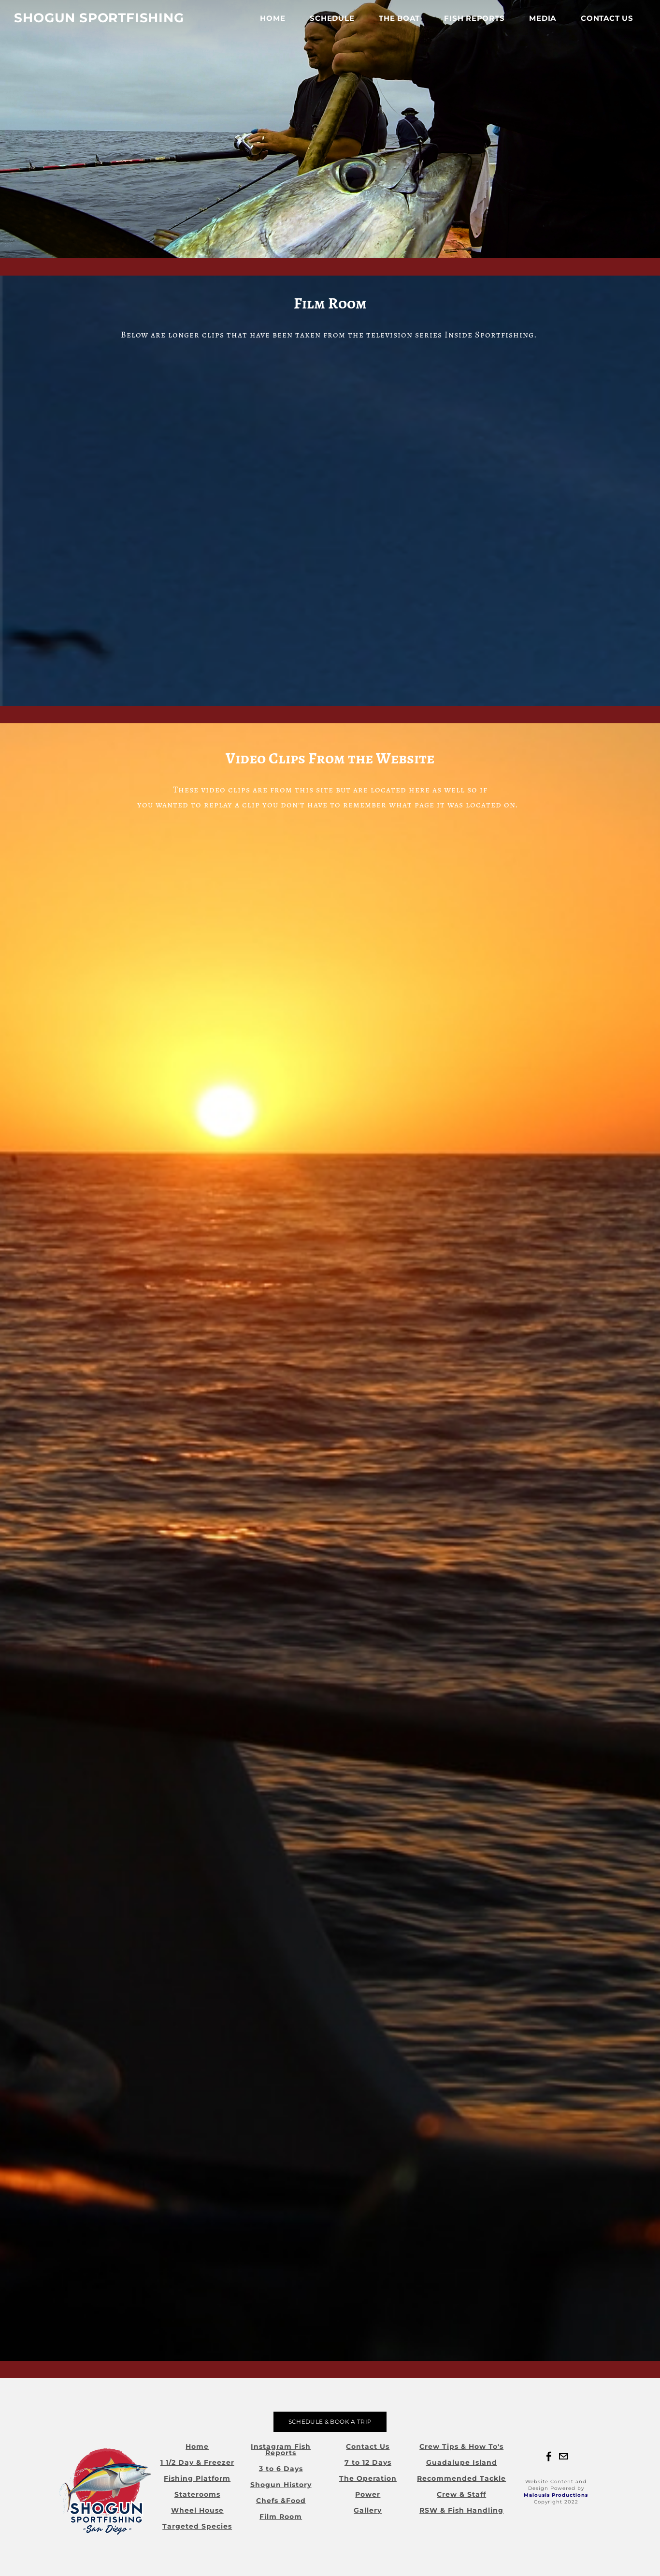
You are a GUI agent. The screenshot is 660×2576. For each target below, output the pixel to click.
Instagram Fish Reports (281, 2449)
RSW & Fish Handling (461, 2510)
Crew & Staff (461, 2494)
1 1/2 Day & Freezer (197, 2462)
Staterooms (197, 2494)
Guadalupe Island (461, 2462)
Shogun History (281, 2484)
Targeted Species (197, 2526)
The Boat (394, 24)
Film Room (280, 2516)
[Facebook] (549, 2456)
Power (367, 2494)
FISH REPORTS (469, 24)
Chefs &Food (281, 2500)
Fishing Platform (197, 2478)
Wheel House (197, 2510)
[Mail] (563, 2456)
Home (267, 24)
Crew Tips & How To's (461, 2446)
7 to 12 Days (367, 2462)
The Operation (368, 2478)
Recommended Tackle (461, 2478)
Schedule (327, 24)
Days (293, 2468)
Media (537, 24)
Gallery (368, 2510)
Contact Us (602, 24)
